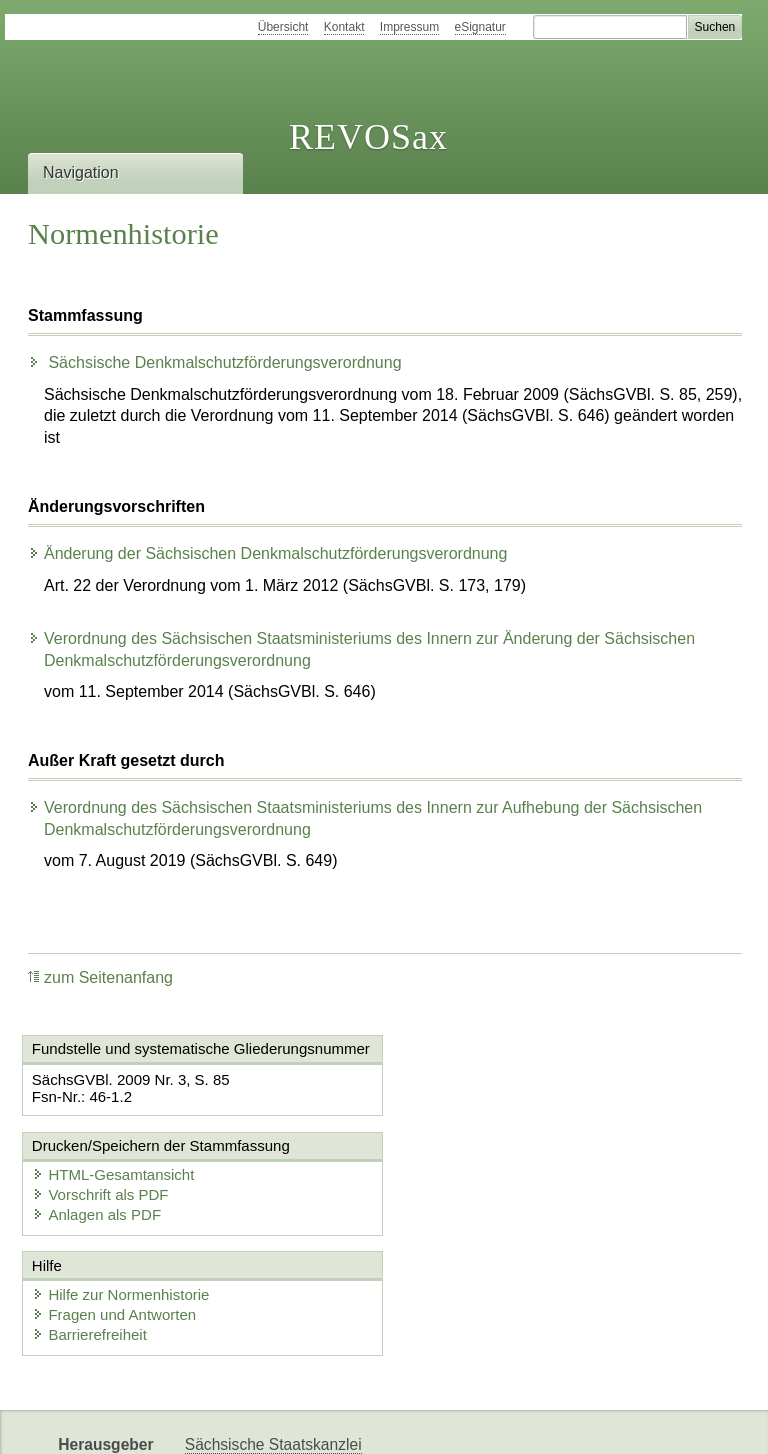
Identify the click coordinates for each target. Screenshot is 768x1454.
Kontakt (344, 27)
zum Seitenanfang (100, 977)
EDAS (664, 1421)
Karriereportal (576, 1421)
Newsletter (472, 1421)
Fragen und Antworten (115, 1217)
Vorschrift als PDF (476, 1098)
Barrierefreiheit (90, 1237)
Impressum (409, 27)
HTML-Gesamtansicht (489, 1078)
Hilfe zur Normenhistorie (121, 1197)
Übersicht (283, 27)
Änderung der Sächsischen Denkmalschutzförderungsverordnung (267, 553)
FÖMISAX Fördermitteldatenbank (300, 1421)
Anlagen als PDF (472, 1118)
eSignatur (480, 27)
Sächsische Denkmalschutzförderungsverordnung (215, 362)
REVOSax (368, 137)
